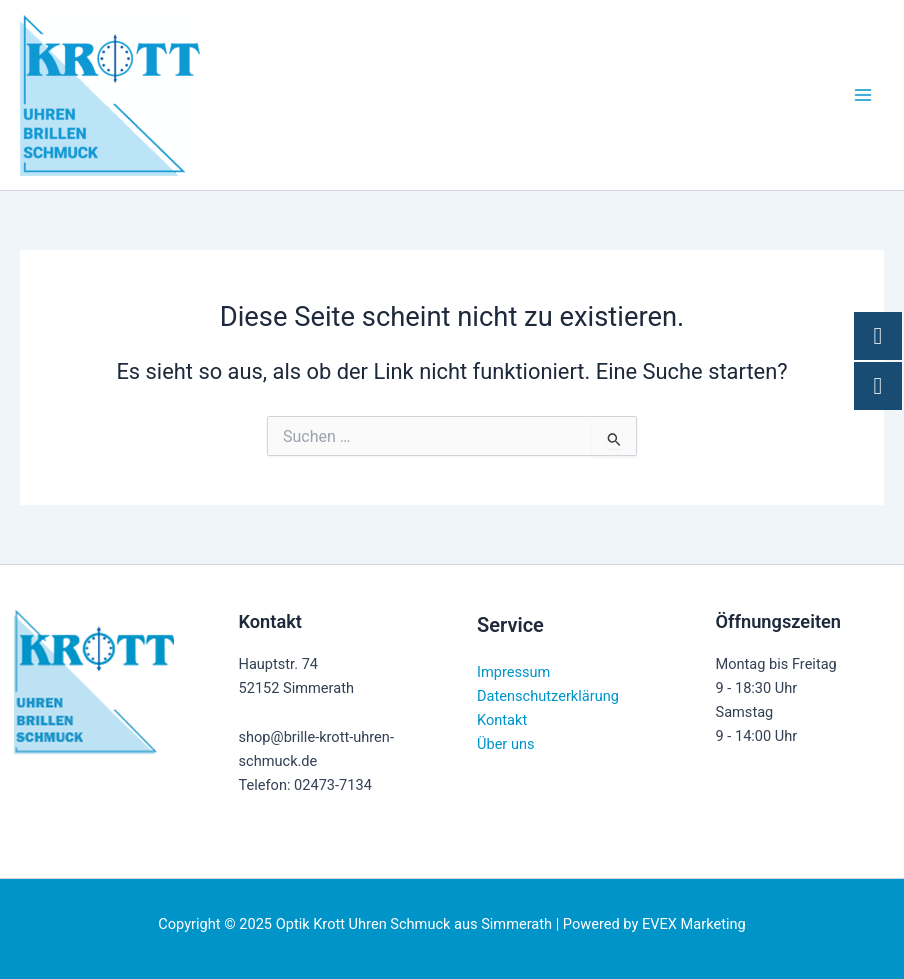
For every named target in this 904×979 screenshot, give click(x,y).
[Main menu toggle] (863, 95)
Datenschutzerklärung (548, 696)
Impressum (513, 672)
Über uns (506, 744)
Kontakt (502, 720)
